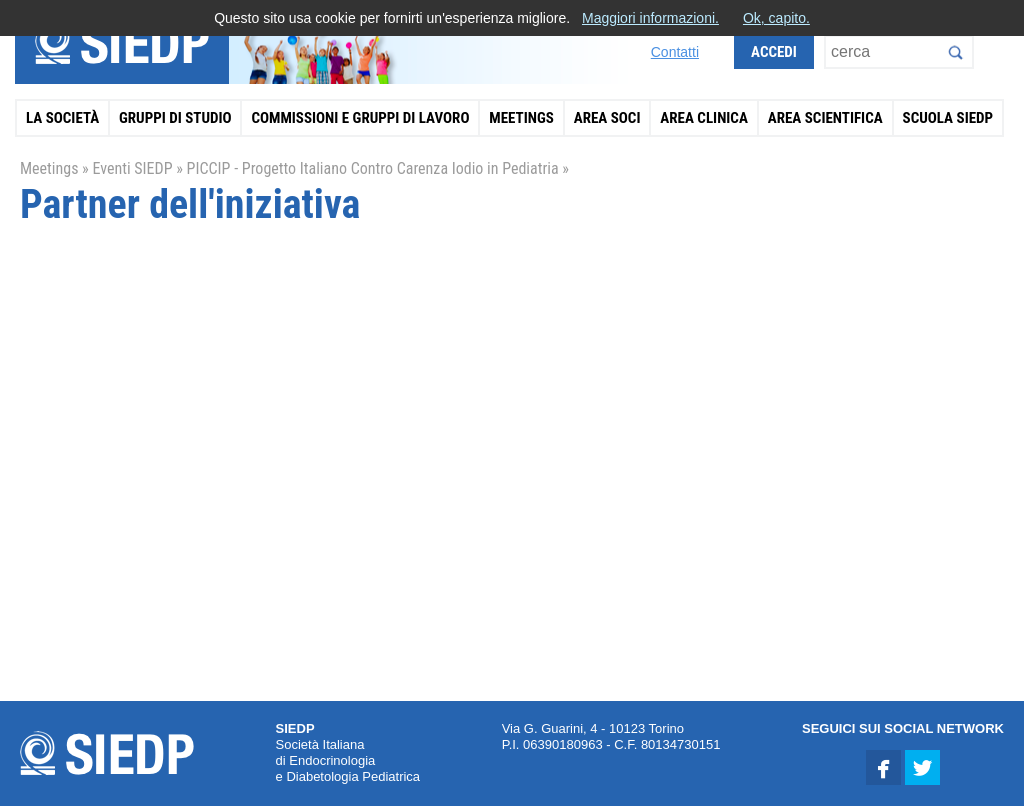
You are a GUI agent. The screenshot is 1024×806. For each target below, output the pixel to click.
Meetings (521, 118)
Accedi (774, 52)
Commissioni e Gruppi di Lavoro (360, 118)
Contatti (675, 52)
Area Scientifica (825, 118)
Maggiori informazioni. (650, 18)
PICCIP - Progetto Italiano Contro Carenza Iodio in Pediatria (373, 168)
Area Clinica (704, 118)
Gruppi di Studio (175, 118)
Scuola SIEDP (948, 118)
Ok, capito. (776, 18)
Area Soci (607, 118)
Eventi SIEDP (132, 168)
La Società (62, 118)
